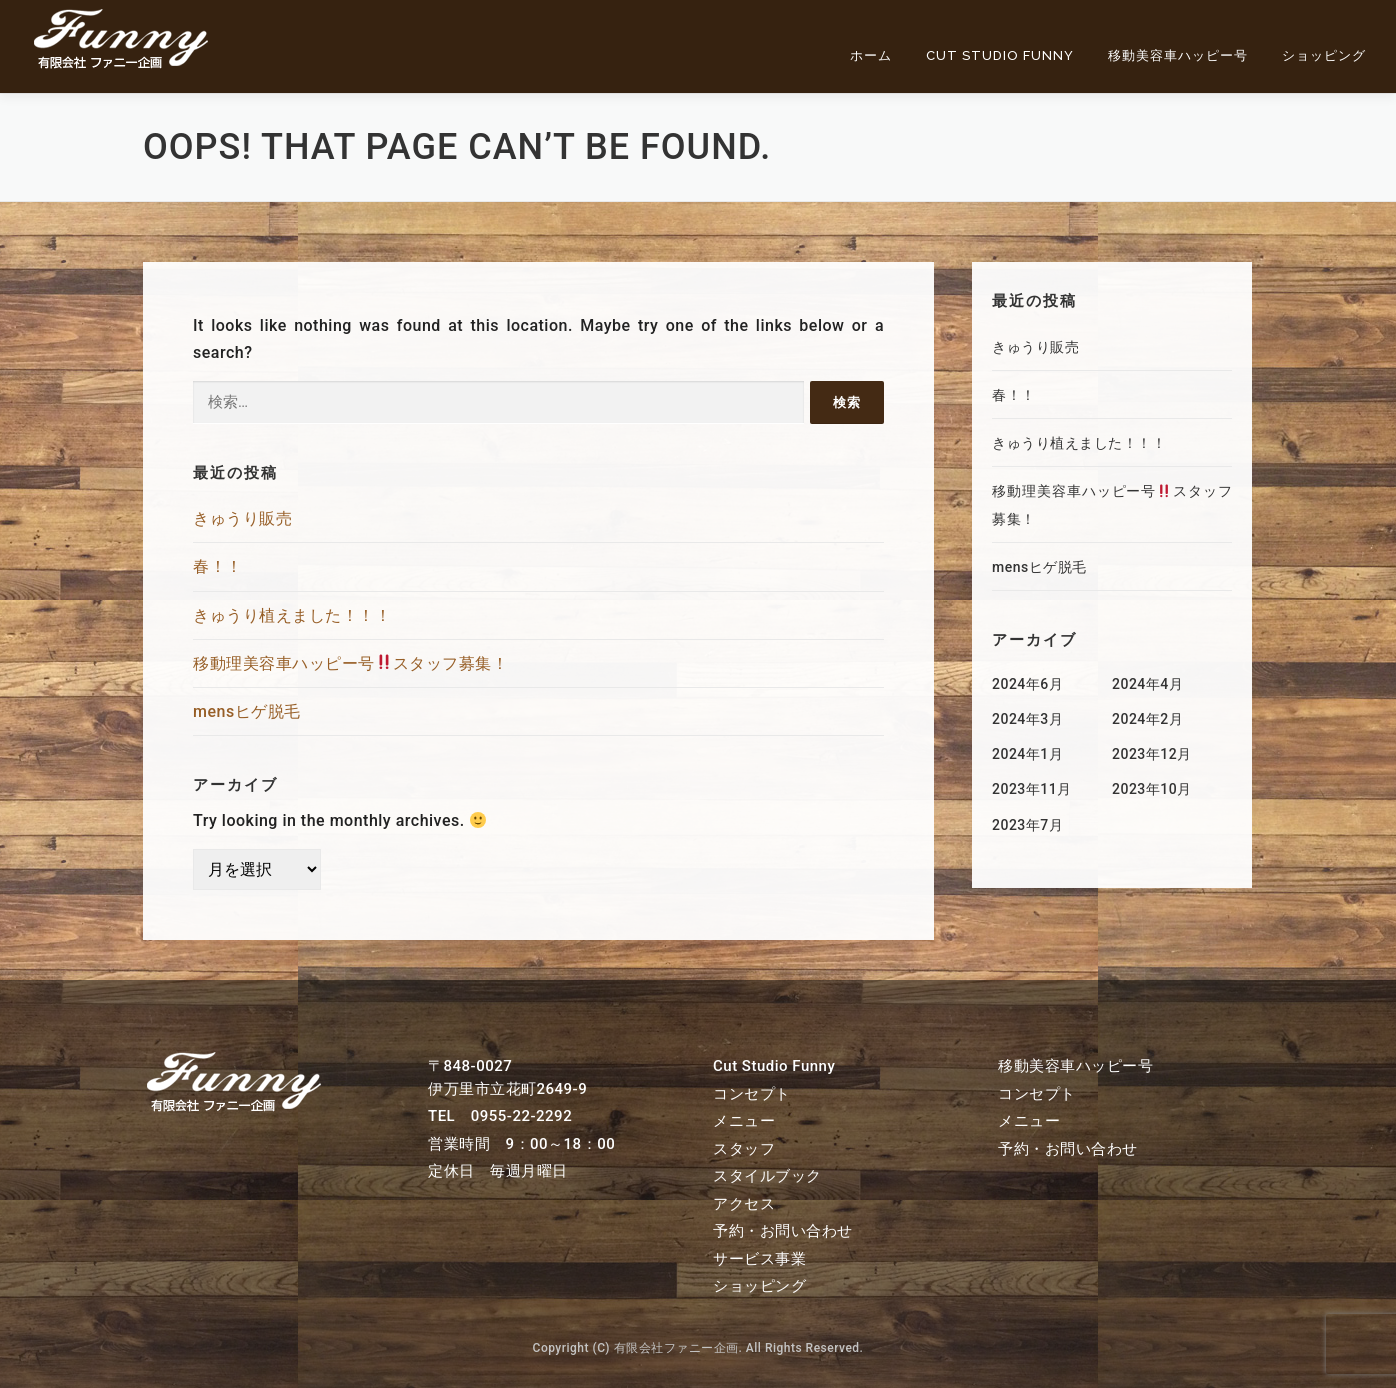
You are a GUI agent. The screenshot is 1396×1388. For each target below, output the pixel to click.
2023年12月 (1152, 754)
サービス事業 (759, 1259)
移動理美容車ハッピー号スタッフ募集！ (350, 663)
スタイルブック (767, 1176)
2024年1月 (1027, 754)
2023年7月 (1027, 825)
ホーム (871, 55)
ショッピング (1324, 55)
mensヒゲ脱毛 (247, 711)
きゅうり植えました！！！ (292, 615)
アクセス (744, 1204)
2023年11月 (1032, 789)
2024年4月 (1147, 684)
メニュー (744, 1121)
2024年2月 (1147, 719)
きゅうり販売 (242, 518)
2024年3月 (1027, 719)
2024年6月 (1027, 684)
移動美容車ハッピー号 (1178, 55)
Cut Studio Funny (1000, 55)
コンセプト (752, 1094)
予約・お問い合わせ (783, 1231)
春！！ (218, 566)
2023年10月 (1152, 789)
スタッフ (744, 1149)
